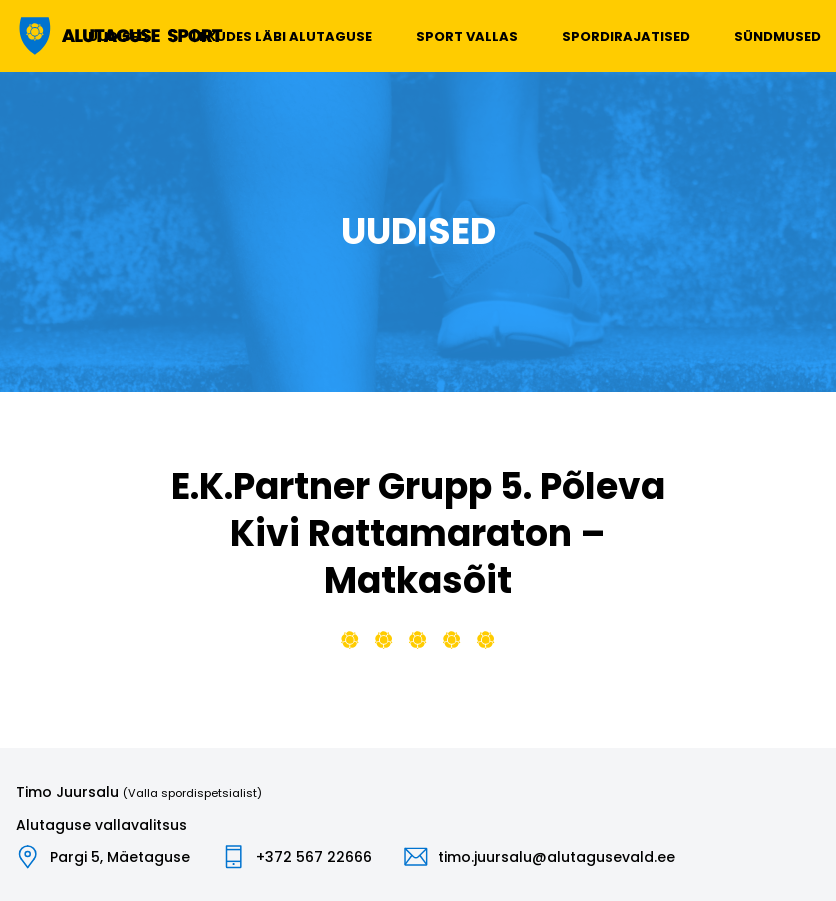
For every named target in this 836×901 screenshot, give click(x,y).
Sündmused (777, 36)
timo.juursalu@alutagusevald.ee (556, 857)
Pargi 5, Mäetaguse (120, 857)
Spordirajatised (626, 36)
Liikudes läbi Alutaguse (282, 36)
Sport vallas (467, 36)
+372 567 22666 (314, 857)
